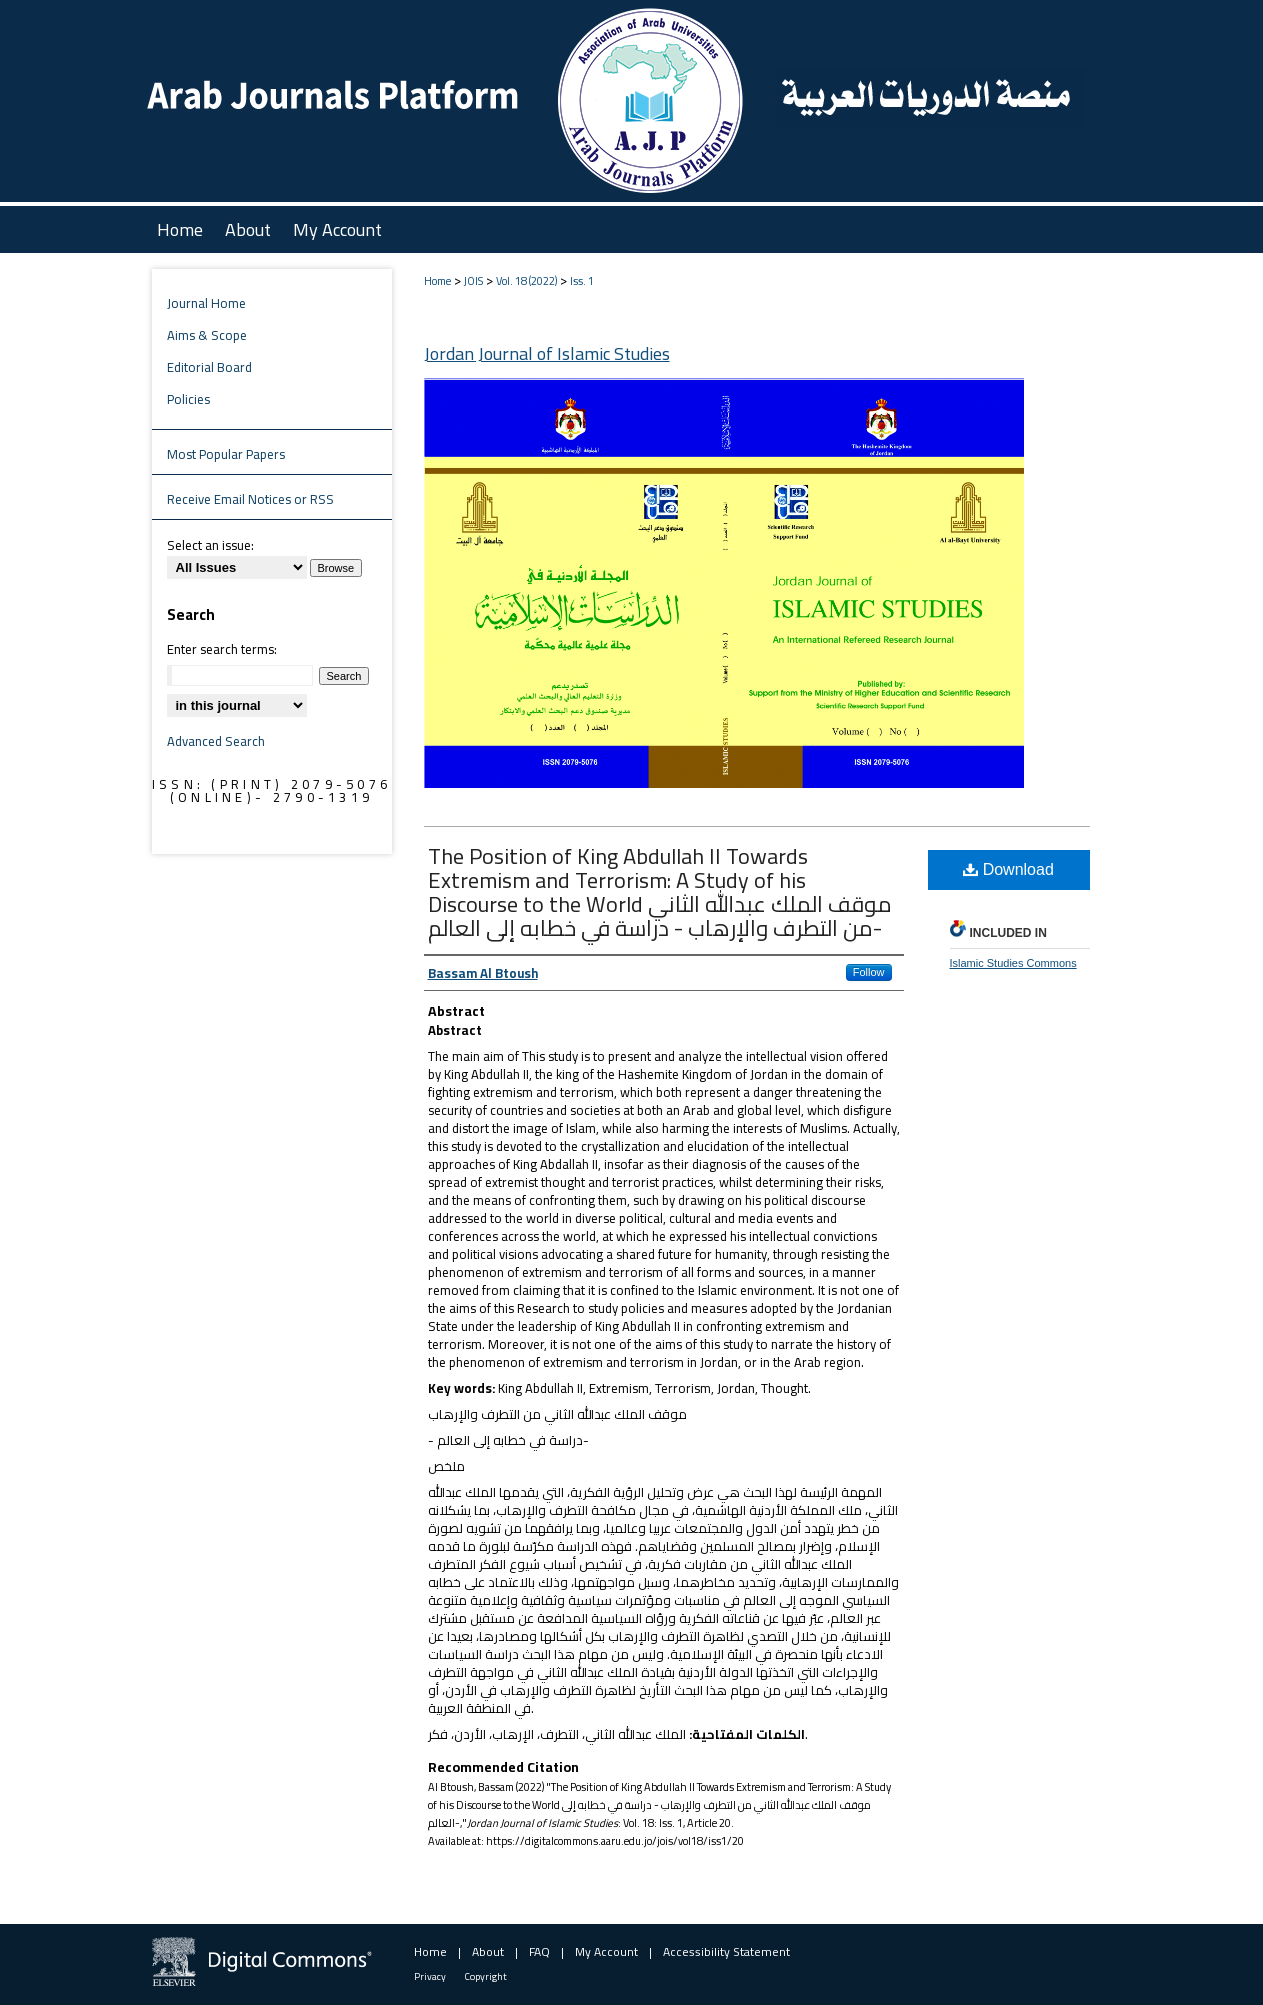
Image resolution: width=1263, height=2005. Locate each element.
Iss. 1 (582, 281)
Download (1008, 869)
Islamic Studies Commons (1013, 963)
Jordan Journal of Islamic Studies (547, 353)
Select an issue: (210, 545)
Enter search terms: (222, 649)
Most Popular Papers (226, 454)
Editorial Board (209, 367)
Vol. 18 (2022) (526, 281)
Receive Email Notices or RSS (250, 499)
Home (437, 281)
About (488, 1951)
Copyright (486, 1976)
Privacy (430, 1976)
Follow (869, 972)
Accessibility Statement (726, 1951)
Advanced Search (216, 741)
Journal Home (206, 303)
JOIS (473, 281)
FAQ (539, 1951)
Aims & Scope (207, 335)
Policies (188, 399)
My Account (606, 1951)
